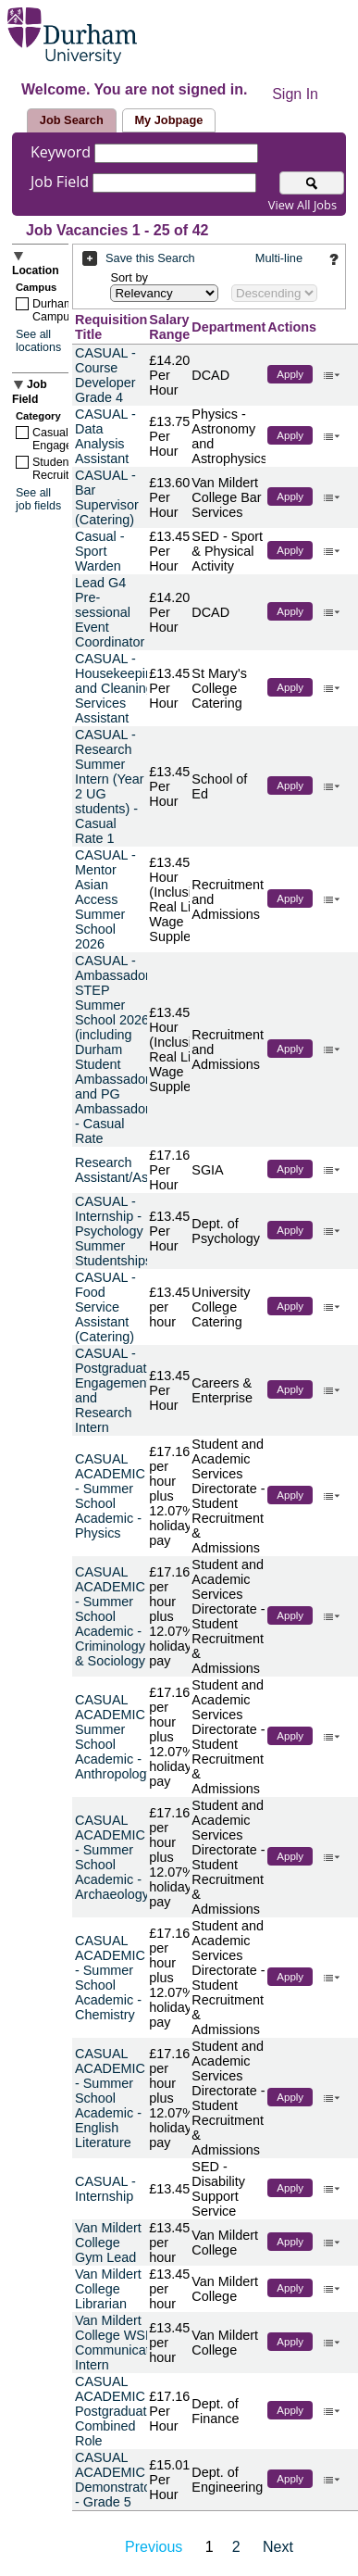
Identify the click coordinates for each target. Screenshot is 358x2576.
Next (278, 2547)
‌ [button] (331, 373)
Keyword (62, 152)
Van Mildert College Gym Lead (108, 2242)
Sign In (295, 94)
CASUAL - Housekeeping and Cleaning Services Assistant (117, 688)
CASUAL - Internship (105, 2189)
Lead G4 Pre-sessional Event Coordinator (109, 612)
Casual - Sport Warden (100, 551)
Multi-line (278, 258)
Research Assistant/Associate (133, 1170)
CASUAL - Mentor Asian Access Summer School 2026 (105, 899)
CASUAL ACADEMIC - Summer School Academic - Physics (110, 1495)
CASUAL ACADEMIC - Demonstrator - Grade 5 (115, 2479)
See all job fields (38, 499)
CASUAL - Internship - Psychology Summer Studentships (113, 1231)
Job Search (72, 120)
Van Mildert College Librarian (108, 2289)
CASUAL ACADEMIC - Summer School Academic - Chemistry (110, 1977)
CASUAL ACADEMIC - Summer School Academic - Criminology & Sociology (110, 1616)
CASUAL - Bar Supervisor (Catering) (107, 497)
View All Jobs (302, 204)
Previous (153, 2547)
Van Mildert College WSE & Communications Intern (124, 2342)
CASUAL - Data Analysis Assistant (105, 436)
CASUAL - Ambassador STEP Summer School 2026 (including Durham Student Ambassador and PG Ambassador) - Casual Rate (114, 1049)
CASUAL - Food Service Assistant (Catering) (105, 1307)
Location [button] (35, 270)
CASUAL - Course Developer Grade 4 (105, 375)
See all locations (38, 341)
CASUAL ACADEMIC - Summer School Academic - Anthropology (114, 1736)
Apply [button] (290, 374)
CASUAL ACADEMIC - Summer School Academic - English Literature (110, 2098)
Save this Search (150, 258)
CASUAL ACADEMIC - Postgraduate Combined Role (114, 2411)
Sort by (129, 277)
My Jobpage (168, 120)
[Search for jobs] (311, 183)
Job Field (62, 181)
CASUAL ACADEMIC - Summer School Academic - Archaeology (112, 1857)
